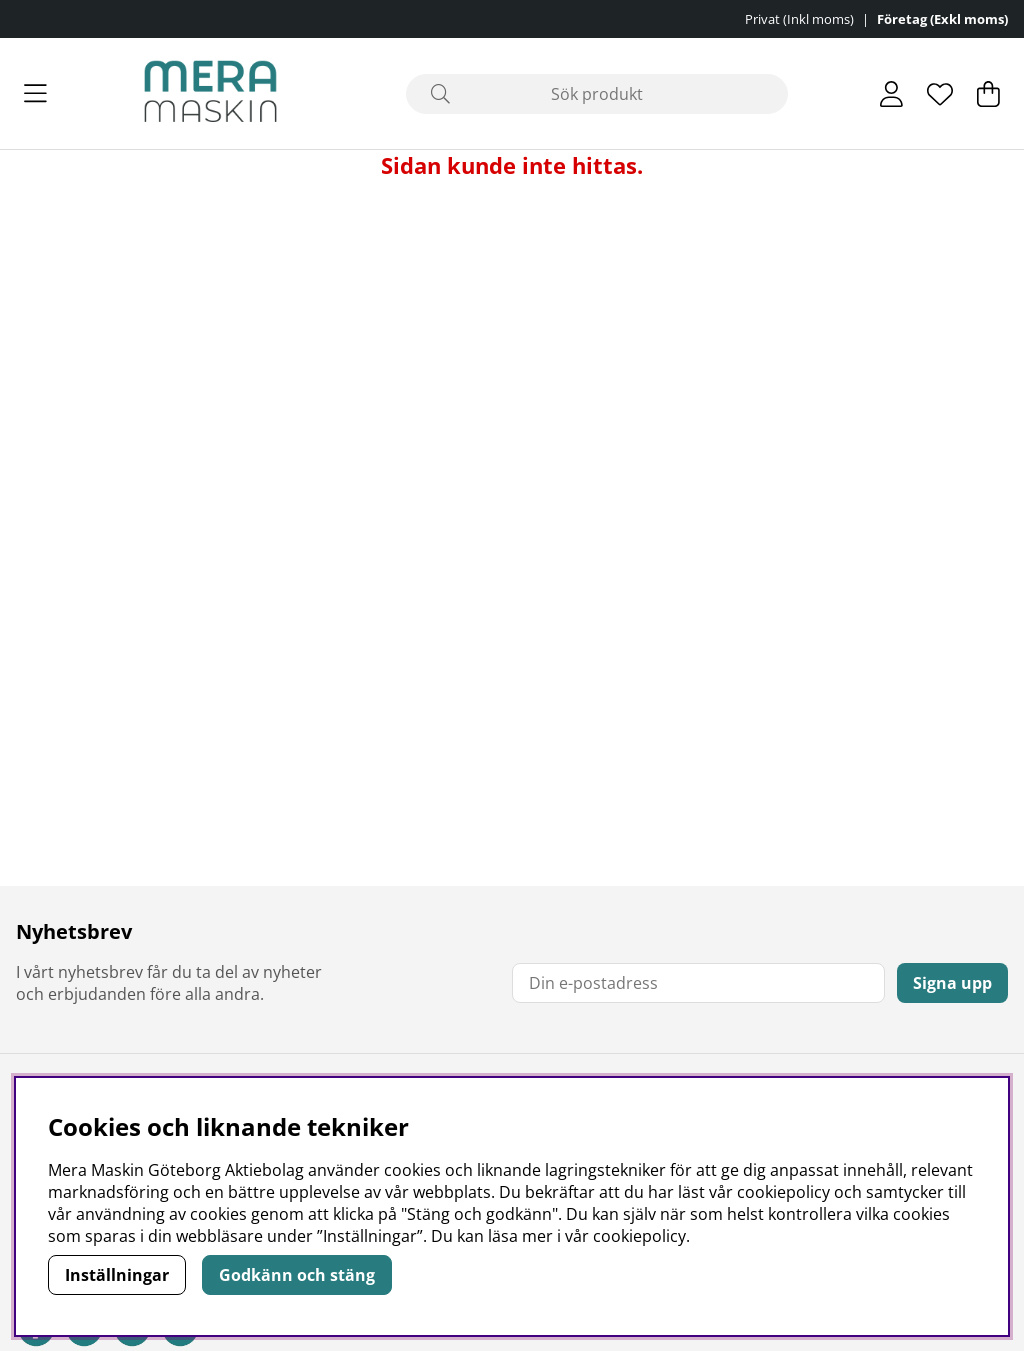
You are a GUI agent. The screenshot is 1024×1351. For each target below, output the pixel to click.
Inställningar (117, 1275)
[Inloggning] (891, 94)
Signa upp (952, 983)
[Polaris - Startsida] (210, 93)
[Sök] (596, 94)
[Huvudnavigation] (35, 94)
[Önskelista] (940, 94)
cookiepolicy (639, 1236)
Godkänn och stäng (297, 1275)
